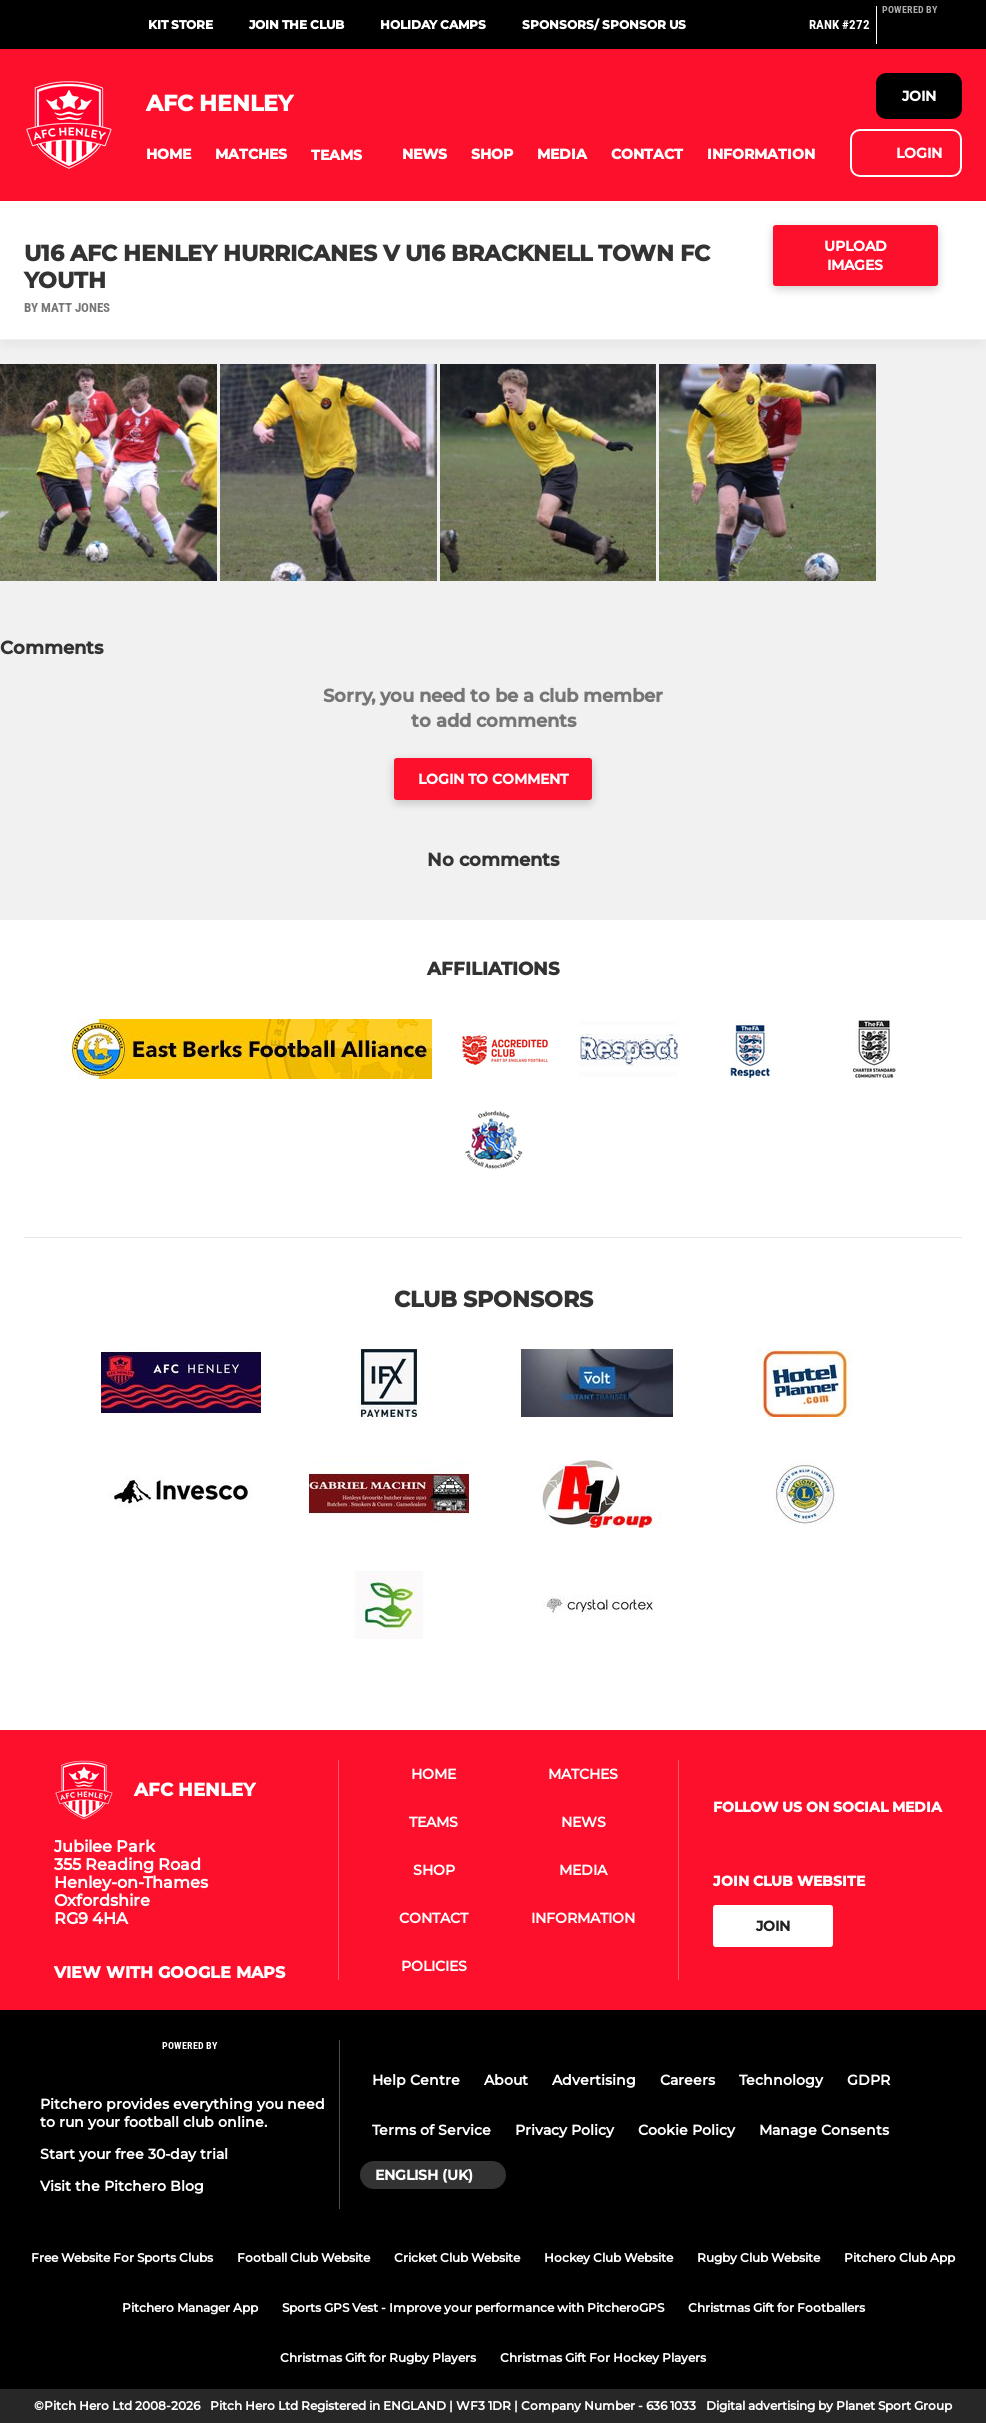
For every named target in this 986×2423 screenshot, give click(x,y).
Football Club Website (303, 2257)
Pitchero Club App (899, 2257)
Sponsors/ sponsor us (604, 24)
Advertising (594, 2080)
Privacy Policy (564, 2130)
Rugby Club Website (758, 2257)
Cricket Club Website (457, 2257)
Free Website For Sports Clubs (122, 2257)
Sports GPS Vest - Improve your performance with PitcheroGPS (473, 2307)
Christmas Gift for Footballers (776, 2307)
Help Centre (416, 2080)
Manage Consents (824, 2130)
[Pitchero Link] (922, 33)
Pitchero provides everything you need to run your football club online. (182, 2113)
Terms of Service (431, 2130)
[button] (168, 154)
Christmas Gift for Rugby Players (378, 2357)
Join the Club (296, 24)
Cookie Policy (686, 2130)
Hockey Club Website (608, 2257)
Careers (687, 2080)
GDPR (868, 2080)
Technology (781, 2080)
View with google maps (169, 1973)
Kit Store (180, 24)
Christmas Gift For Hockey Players (603, 2357)
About (506, 2080)
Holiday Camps (433, 24)
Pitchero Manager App (190, 2307)
